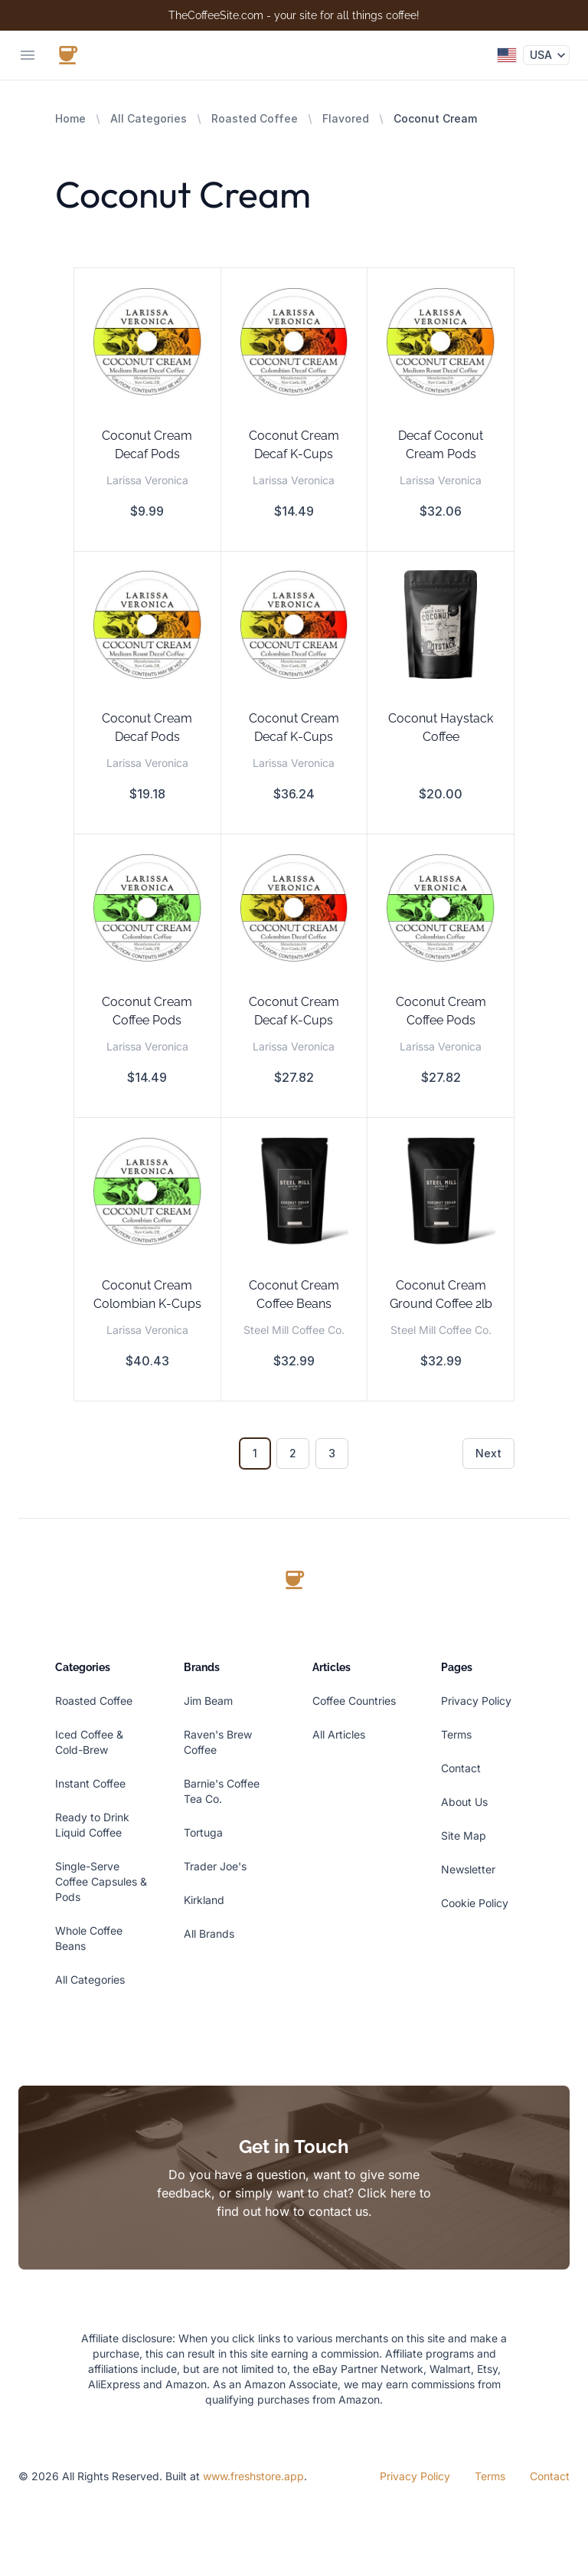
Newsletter (468, 1869)
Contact (461, 1768)
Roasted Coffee (254, 118)
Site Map (463, 1835)
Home (70, 118)
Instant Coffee (90, 1783)
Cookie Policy (474, 1902)
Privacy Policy (476, 1700)
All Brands (209, 1933)
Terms (456, 1734)
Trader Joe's (215, 1866)
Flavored (345, 118)
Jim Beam (208, 1700)
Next (488, 1453)
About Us (464, 1801)
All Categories (148, 118)
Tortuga (203, 1832)
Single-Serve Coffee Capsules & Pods (101, 1881)
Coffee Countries (354, 1700)
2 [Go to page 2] (292, 1453)
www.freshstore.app (253, 2476)
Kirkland (204, 1899)
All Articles (338, 1734)
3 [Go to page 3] (331, 1453)
